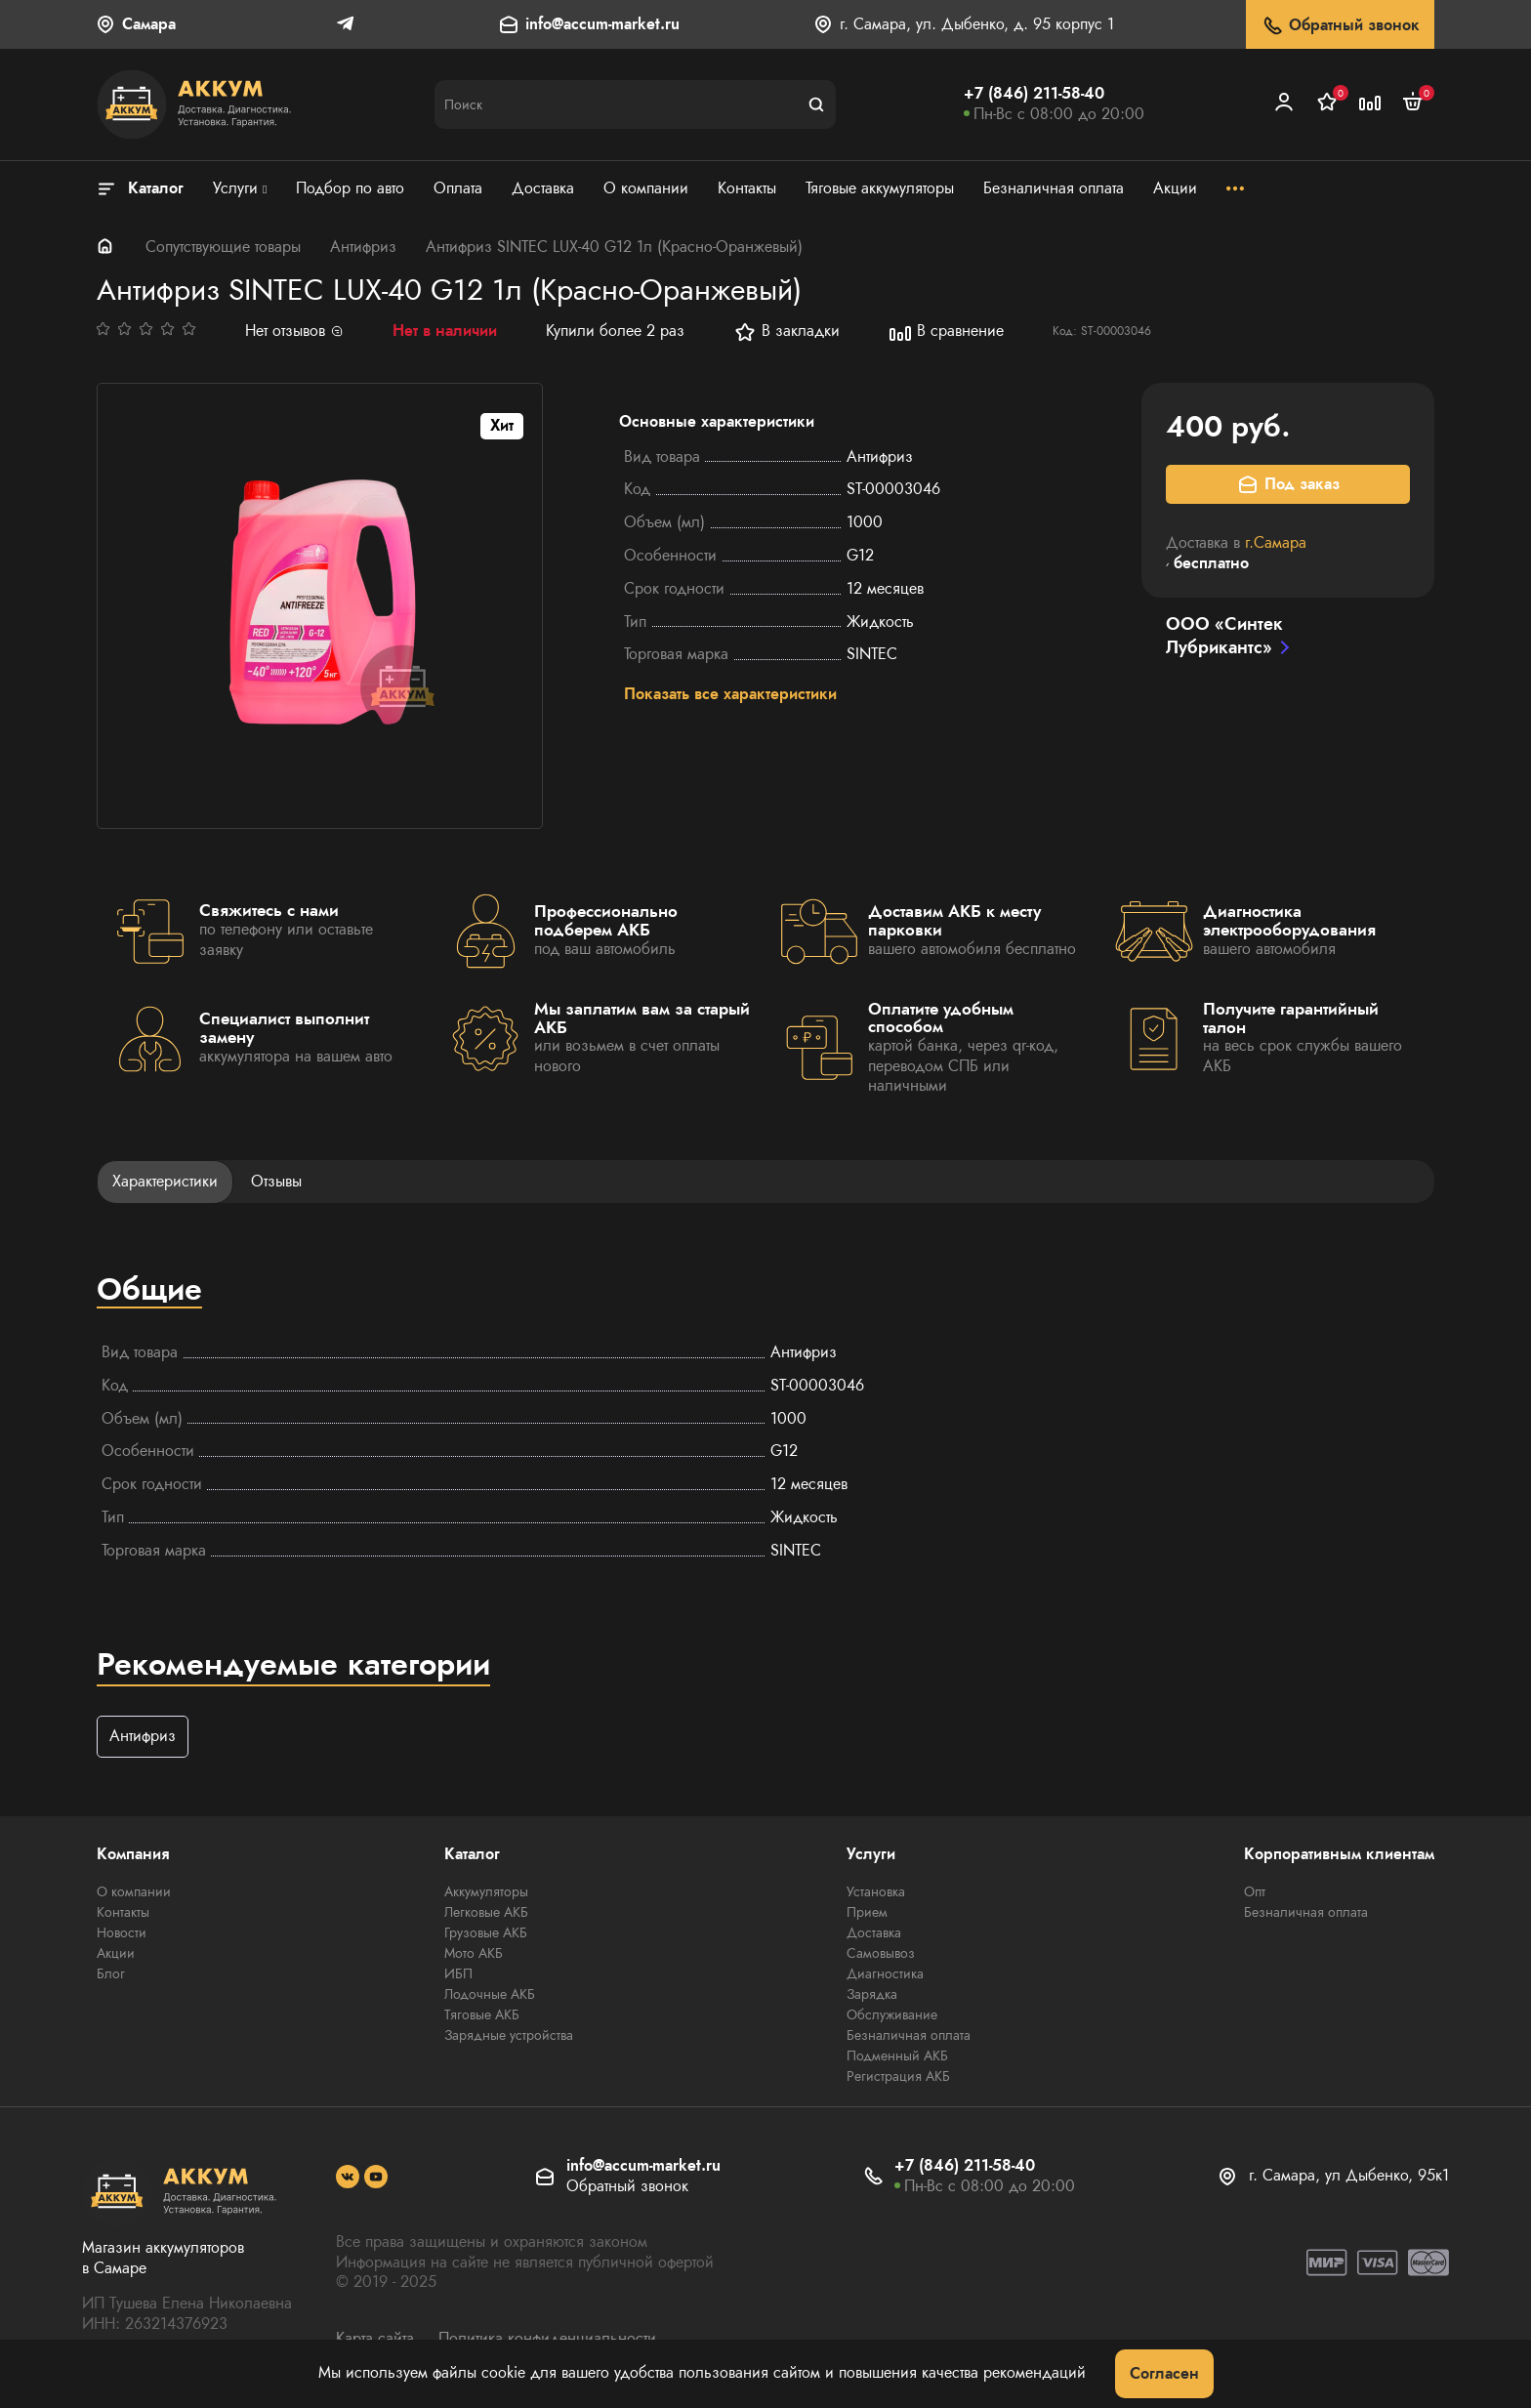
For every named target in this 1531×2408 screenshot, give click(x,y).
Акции (116, 1954)
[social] (347, 2177)
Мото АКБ (473, 1954)
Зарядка (872, 1995)
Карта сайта (375, 2338)
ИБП (458, 1974)
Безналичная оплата (909, 2036)
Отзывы (276, 1181)
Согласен (1164, 2373)
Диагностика (885, 1974)
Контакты (123, 1913)
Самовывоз (881, 1954)
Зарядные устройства (508, 2036)
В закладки (786, 332)
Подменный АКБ (897, 2056)
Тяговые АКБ (481, 2015)
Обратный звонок (1340, 26)
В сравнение (946, 332)
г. (1275, 542)
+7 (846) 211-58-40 (1034, 93)
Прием (867, 1913)
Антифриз (363, 246)
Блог (111, 1974)
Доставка (874, 1933)
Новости (121, 1933)
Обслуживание (892, 2015)
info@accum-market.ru (602, 25)
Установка (876, 1892)
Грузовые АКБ (485, 1933)
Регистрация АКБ (898, 2077)
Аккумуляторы (486, 1892)
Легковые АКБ (486, 1913)
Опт (1254, 1892)
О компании (134, 1892)
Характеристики (165, 1181)
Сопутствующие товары (223, 246)
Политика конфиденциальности (547, 2338)
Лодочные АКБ (489, 1995)
